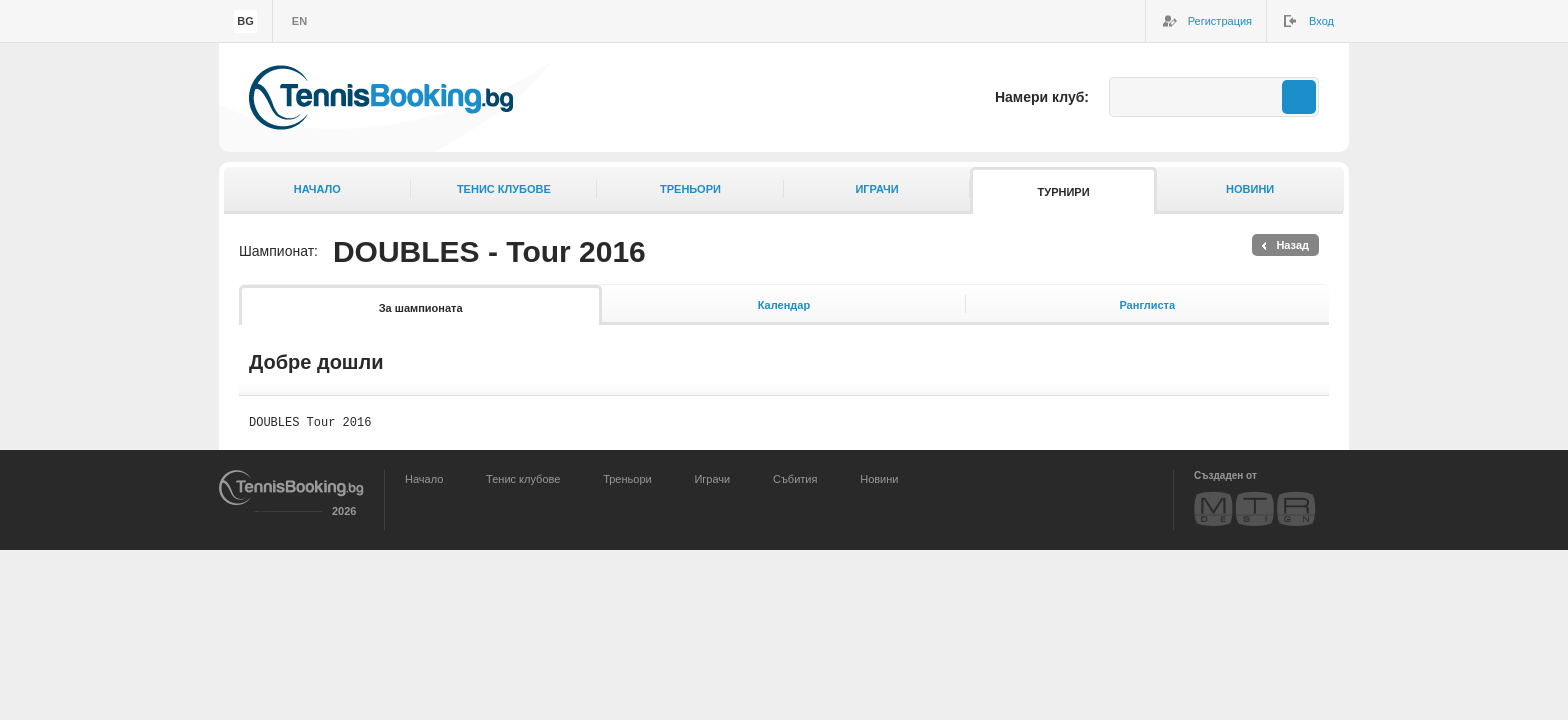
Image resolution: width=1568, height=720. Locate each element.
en (299, 21)
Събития (795, 482)
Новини (1250, 189)
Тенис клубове (504, 189)
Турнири (1064, 192)
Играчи (876, 189)
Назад (1292, 245)
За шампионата (421, 308)
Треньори (690, 189)
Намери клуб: (1042, 97)
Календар (784, 305)
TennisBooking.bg (381, 97)
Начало (317, 189)
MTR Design (1255, 511)
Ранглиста (1147, 305)
